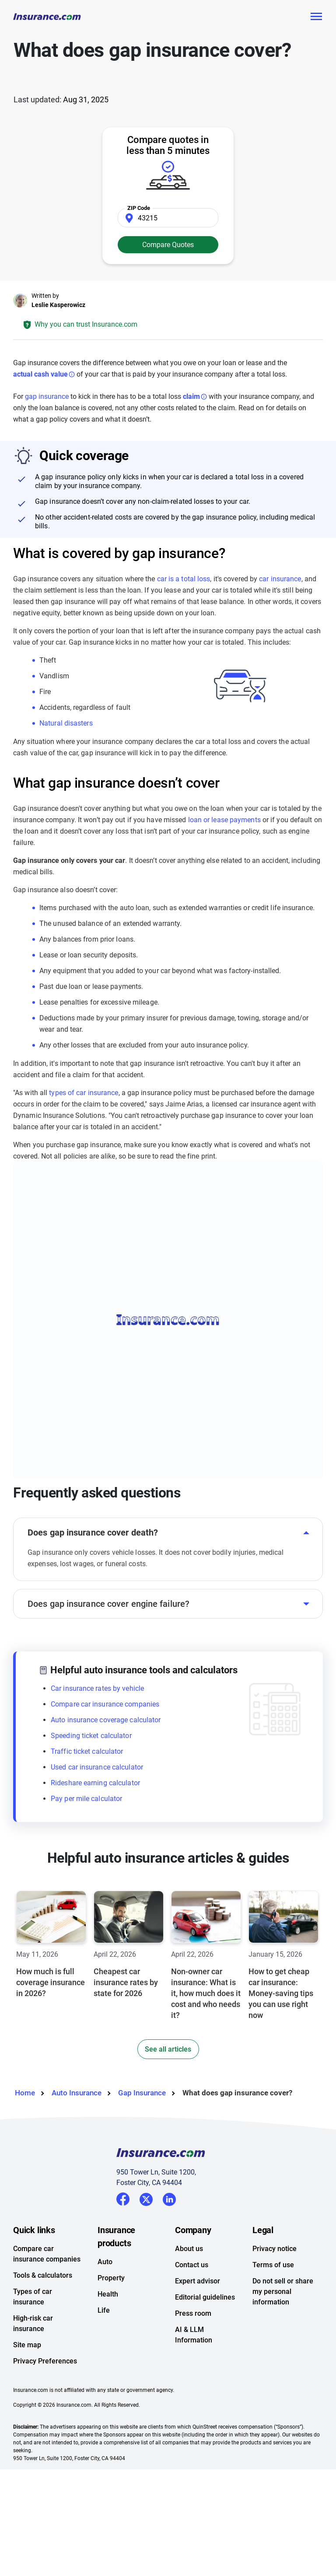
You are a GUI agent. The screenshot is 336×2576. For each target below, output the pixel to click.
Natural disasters (66, 723)
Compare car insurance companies (105, 1704)
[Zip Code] (168, 217)
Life (104, 2310)
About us (189, 2248)
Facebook (123, 2199)
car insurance (280, 579)
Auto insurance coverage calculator (106, 1720)
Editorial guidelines (205, 2297)
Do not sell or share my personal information (282, 2291)
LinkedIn (169, 2198)
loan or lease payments (224, 820)
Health (108, 2294)
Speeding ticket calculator (91, 1735)
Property (111, 2278)
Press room (193, 2313)
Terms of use (273, 2265)
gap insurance (47, 396)
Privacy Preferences (45, 2361)
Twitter (146, 2198)
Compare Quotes (168, 245)
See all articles (168, 2049)
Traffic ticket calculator (87, 1751)
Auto (105, 2262)
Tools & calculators (42, 2275)
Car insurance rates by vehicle (97, 1688)
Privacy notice (274, 2248)
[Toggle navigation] (316, 16)
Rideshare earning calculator (95, 1783)
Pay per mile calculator (86, 1798)
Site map (27, 2345)
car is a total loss (183, 579)
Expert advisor (197, 2281)
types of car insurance (83, 1093)
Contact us (191, 2265)
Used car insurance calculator (97, 1767)
